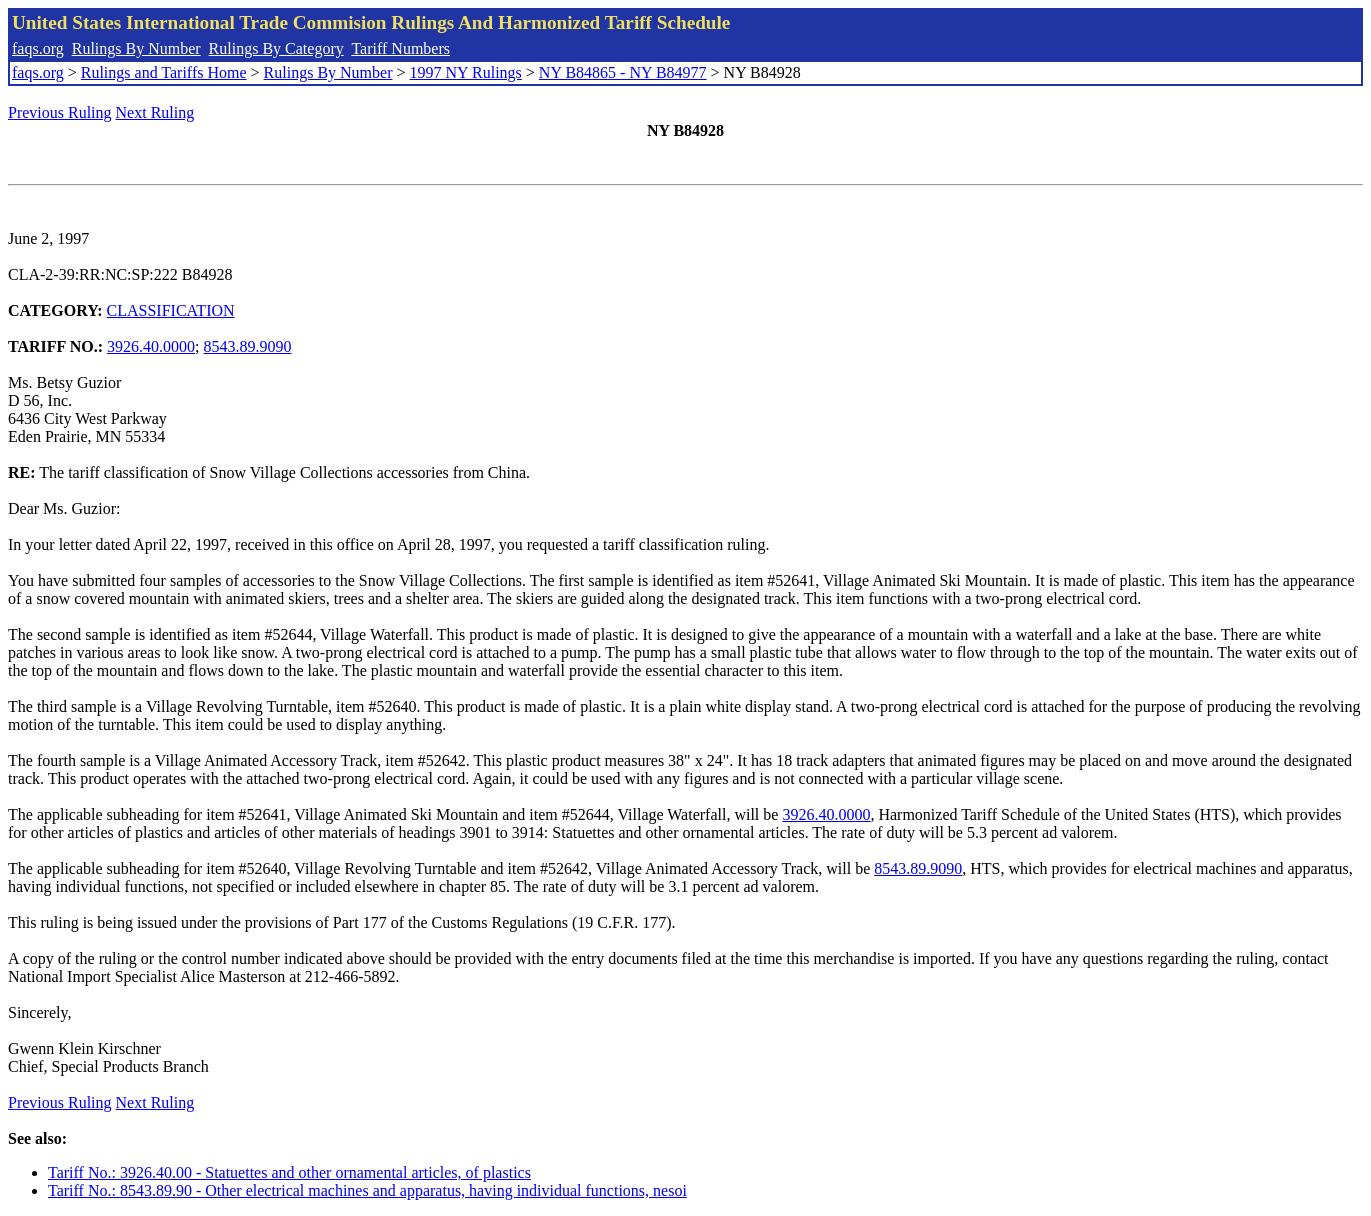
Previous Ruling (60, 112)
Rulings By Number (136, 48)
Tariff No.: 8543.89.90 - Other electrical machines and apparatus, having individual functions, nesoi (367, 1190)
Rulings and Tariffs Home (164, 72)
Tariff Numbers (400, 48)
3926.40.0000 (151, 346)
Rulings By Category (276, 48)
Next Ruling (155, 112)
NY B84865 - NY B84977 (623, 72)
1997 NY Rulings (466, 72)
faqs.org (38, 48)
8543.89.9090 (248, 346)
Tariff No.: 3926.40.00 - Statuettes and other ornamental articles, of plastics (289, 1172)
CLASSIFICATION (171, 310)
